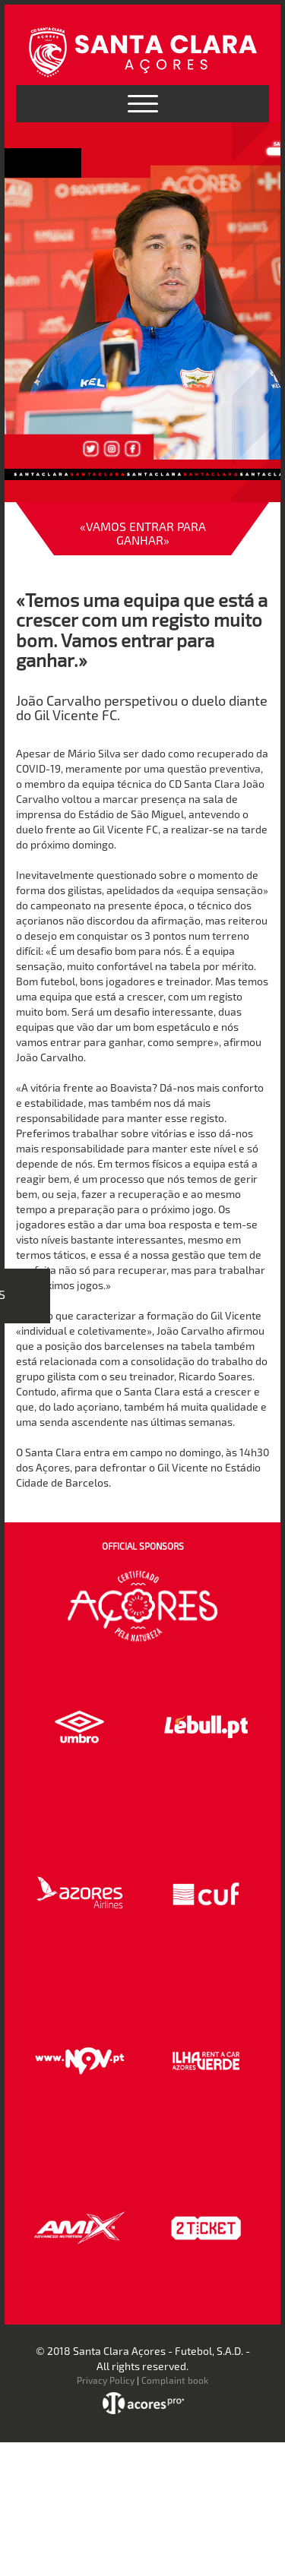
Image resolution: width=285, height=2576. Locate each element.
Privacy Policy (106, 2380)
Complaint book (174, 2380)
